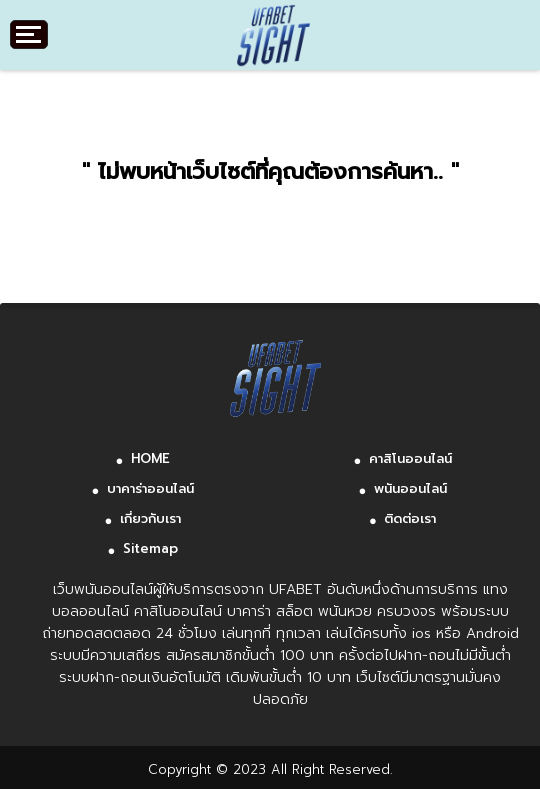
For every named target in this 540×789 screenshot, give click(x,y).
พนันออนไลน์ (410, 488)
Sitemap (150, 548)
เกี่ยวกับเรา (150, 518)
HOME (150, 458)
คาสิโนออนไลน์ (410, 458)
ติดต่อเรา (410, 518)
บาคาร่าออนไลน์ (150, 488)
